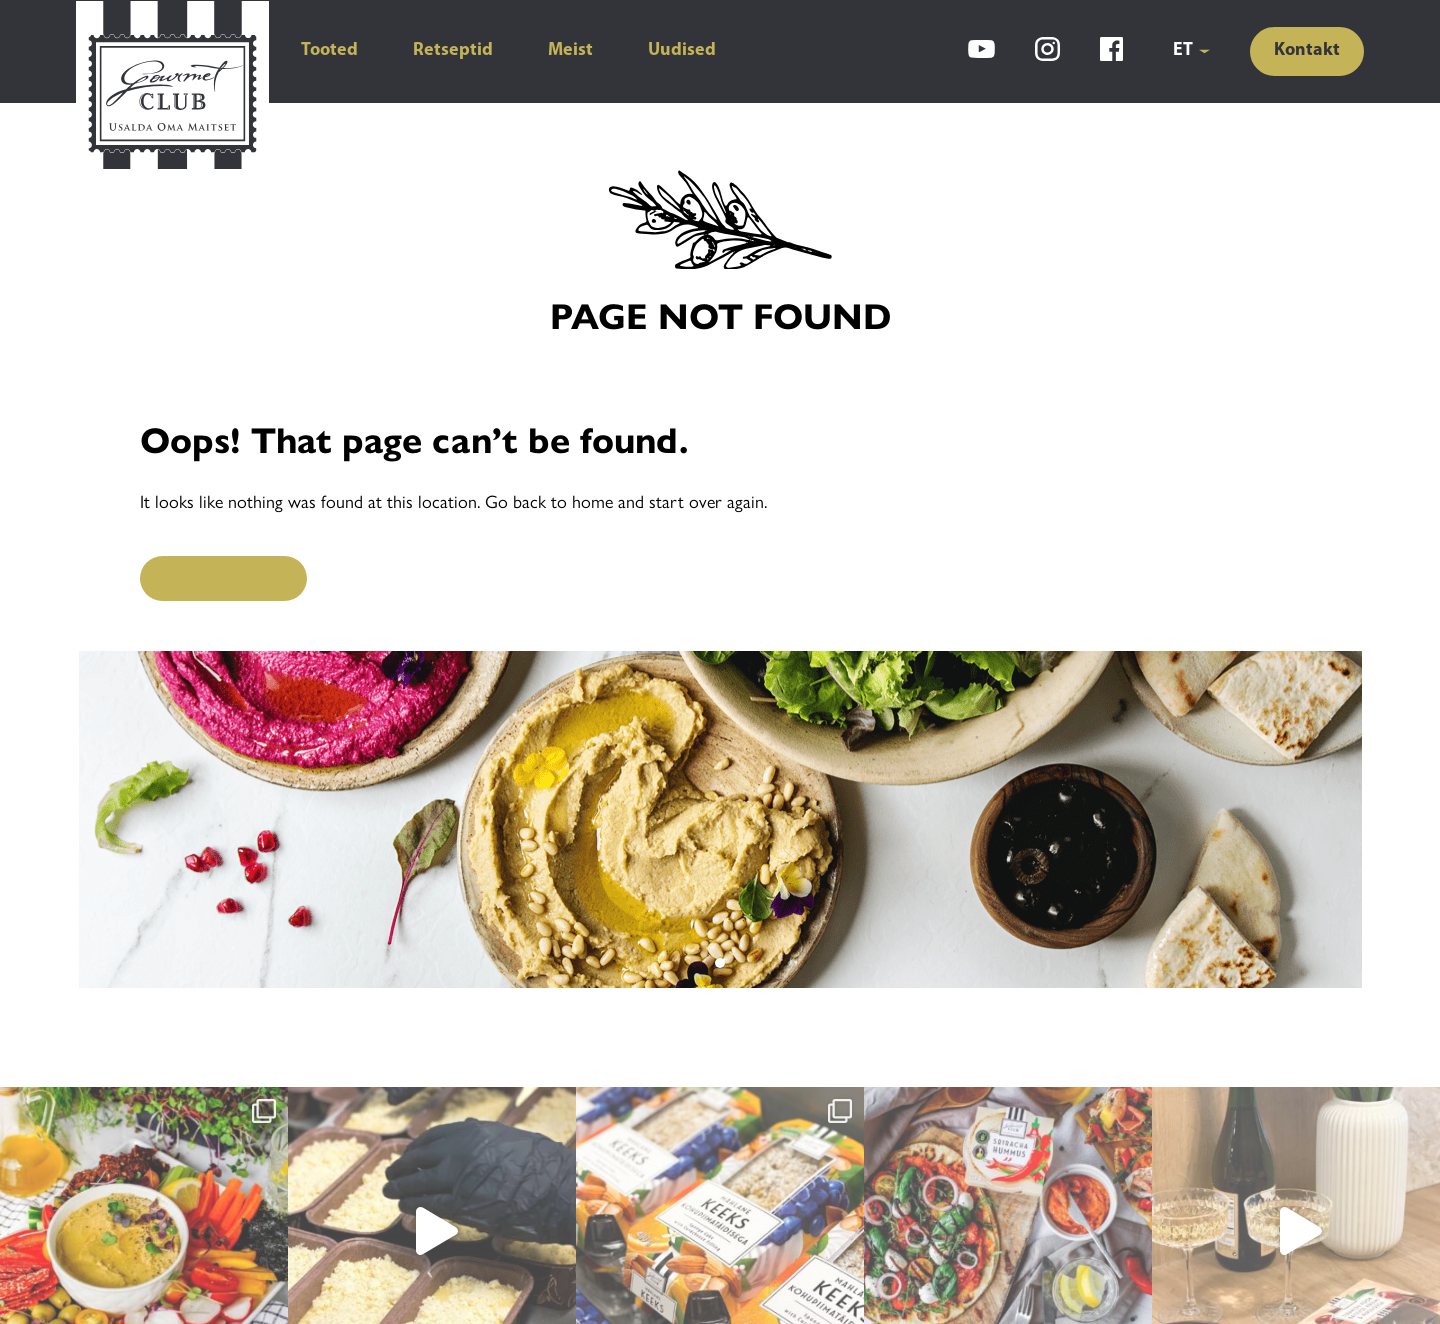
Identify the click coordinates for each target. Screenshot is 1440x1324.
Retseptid (453, 50)
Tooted (329, 50)
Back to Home (223, 577)
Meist (570, 50)
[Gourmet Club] (172, 88)
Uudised (682, 50)
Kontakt (1307, 50)
